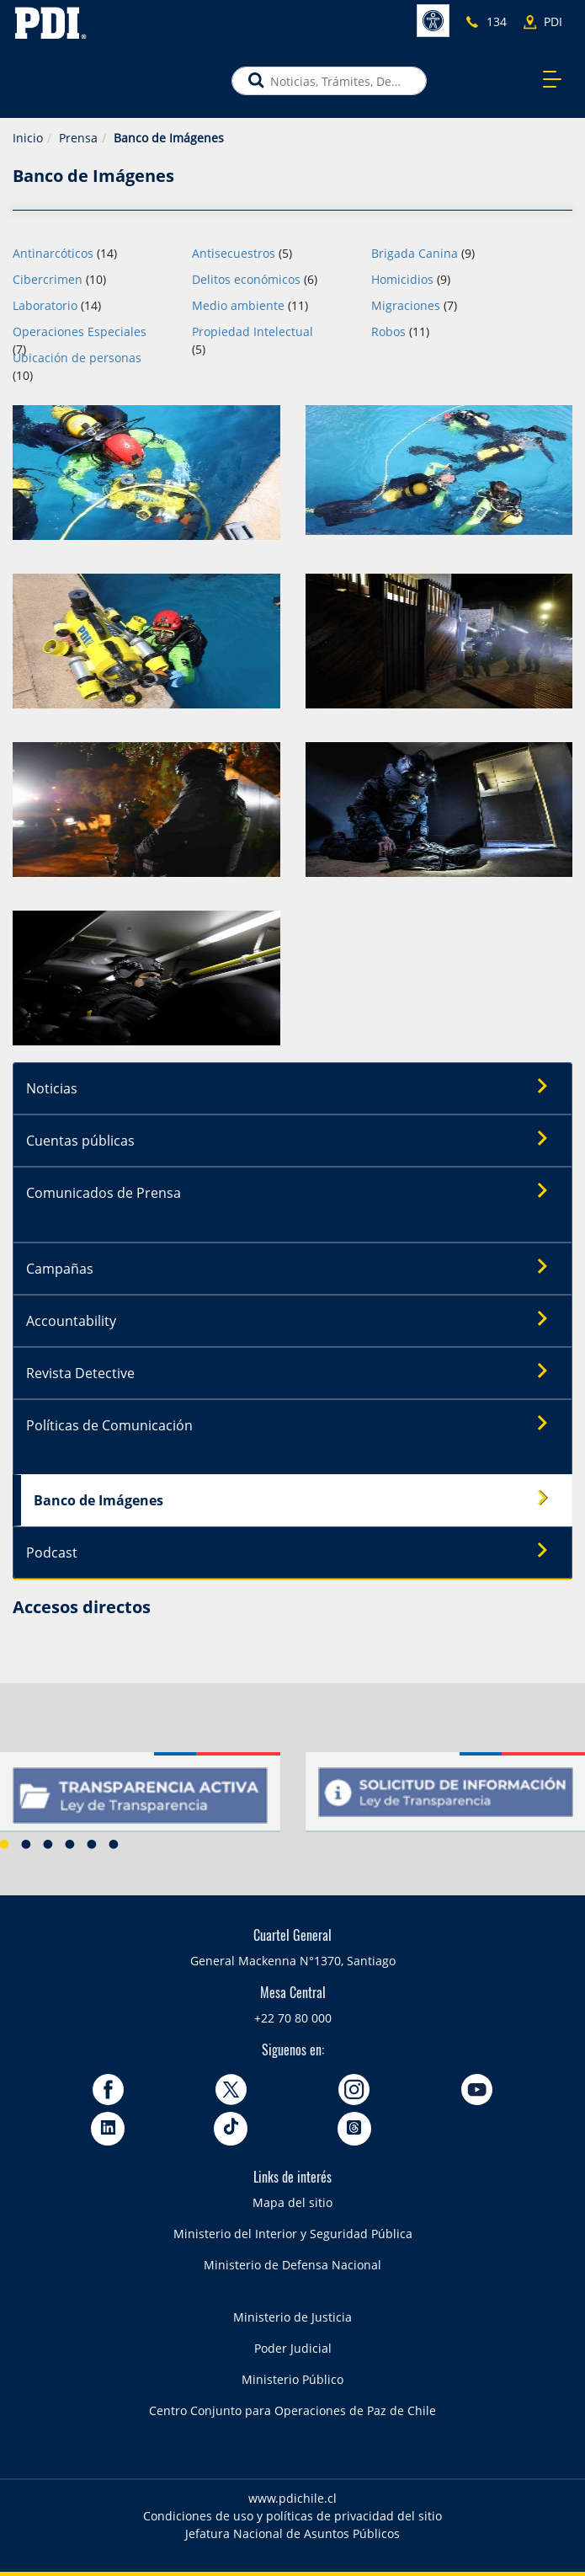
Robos (388, 331)
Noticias (293, 1087)
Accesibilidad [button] (433, 20)
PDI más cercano (558, 22)
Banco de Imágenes (297, 1499)
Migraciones (405, 305)
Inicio (28, 138)
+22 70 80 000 (293, 2018)
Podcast (293, 1552)
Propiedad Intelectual (252, 331)
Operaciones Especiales (79, 331)
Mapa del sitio (292, 2202)
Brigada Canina (414, 253)
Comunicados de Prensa (293, 1192)
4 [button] (69, 1844)
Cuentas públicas (293, 1140)
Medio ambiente (238, 305)
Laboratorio (45, 305)
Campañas (293, 1268)
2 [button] (26, 1844)
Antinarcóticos (53, 253)
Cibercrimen (47, 279)
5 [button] (91, 1844)
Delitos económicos (246, 279)
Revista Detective (293, 1372)
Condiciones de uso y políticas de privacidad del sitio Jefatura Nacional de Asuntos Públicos (292, 2524)
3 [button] (48, 1844)
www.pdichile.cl (292, 2498)
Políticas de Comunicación (293, 1424)
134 (497, 21)
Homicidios (402, 279)
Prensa (78, 138)
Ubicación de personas (77, 358)
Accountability (293, 1320)
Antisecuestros (233, 253)
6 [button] (113, 1844)
